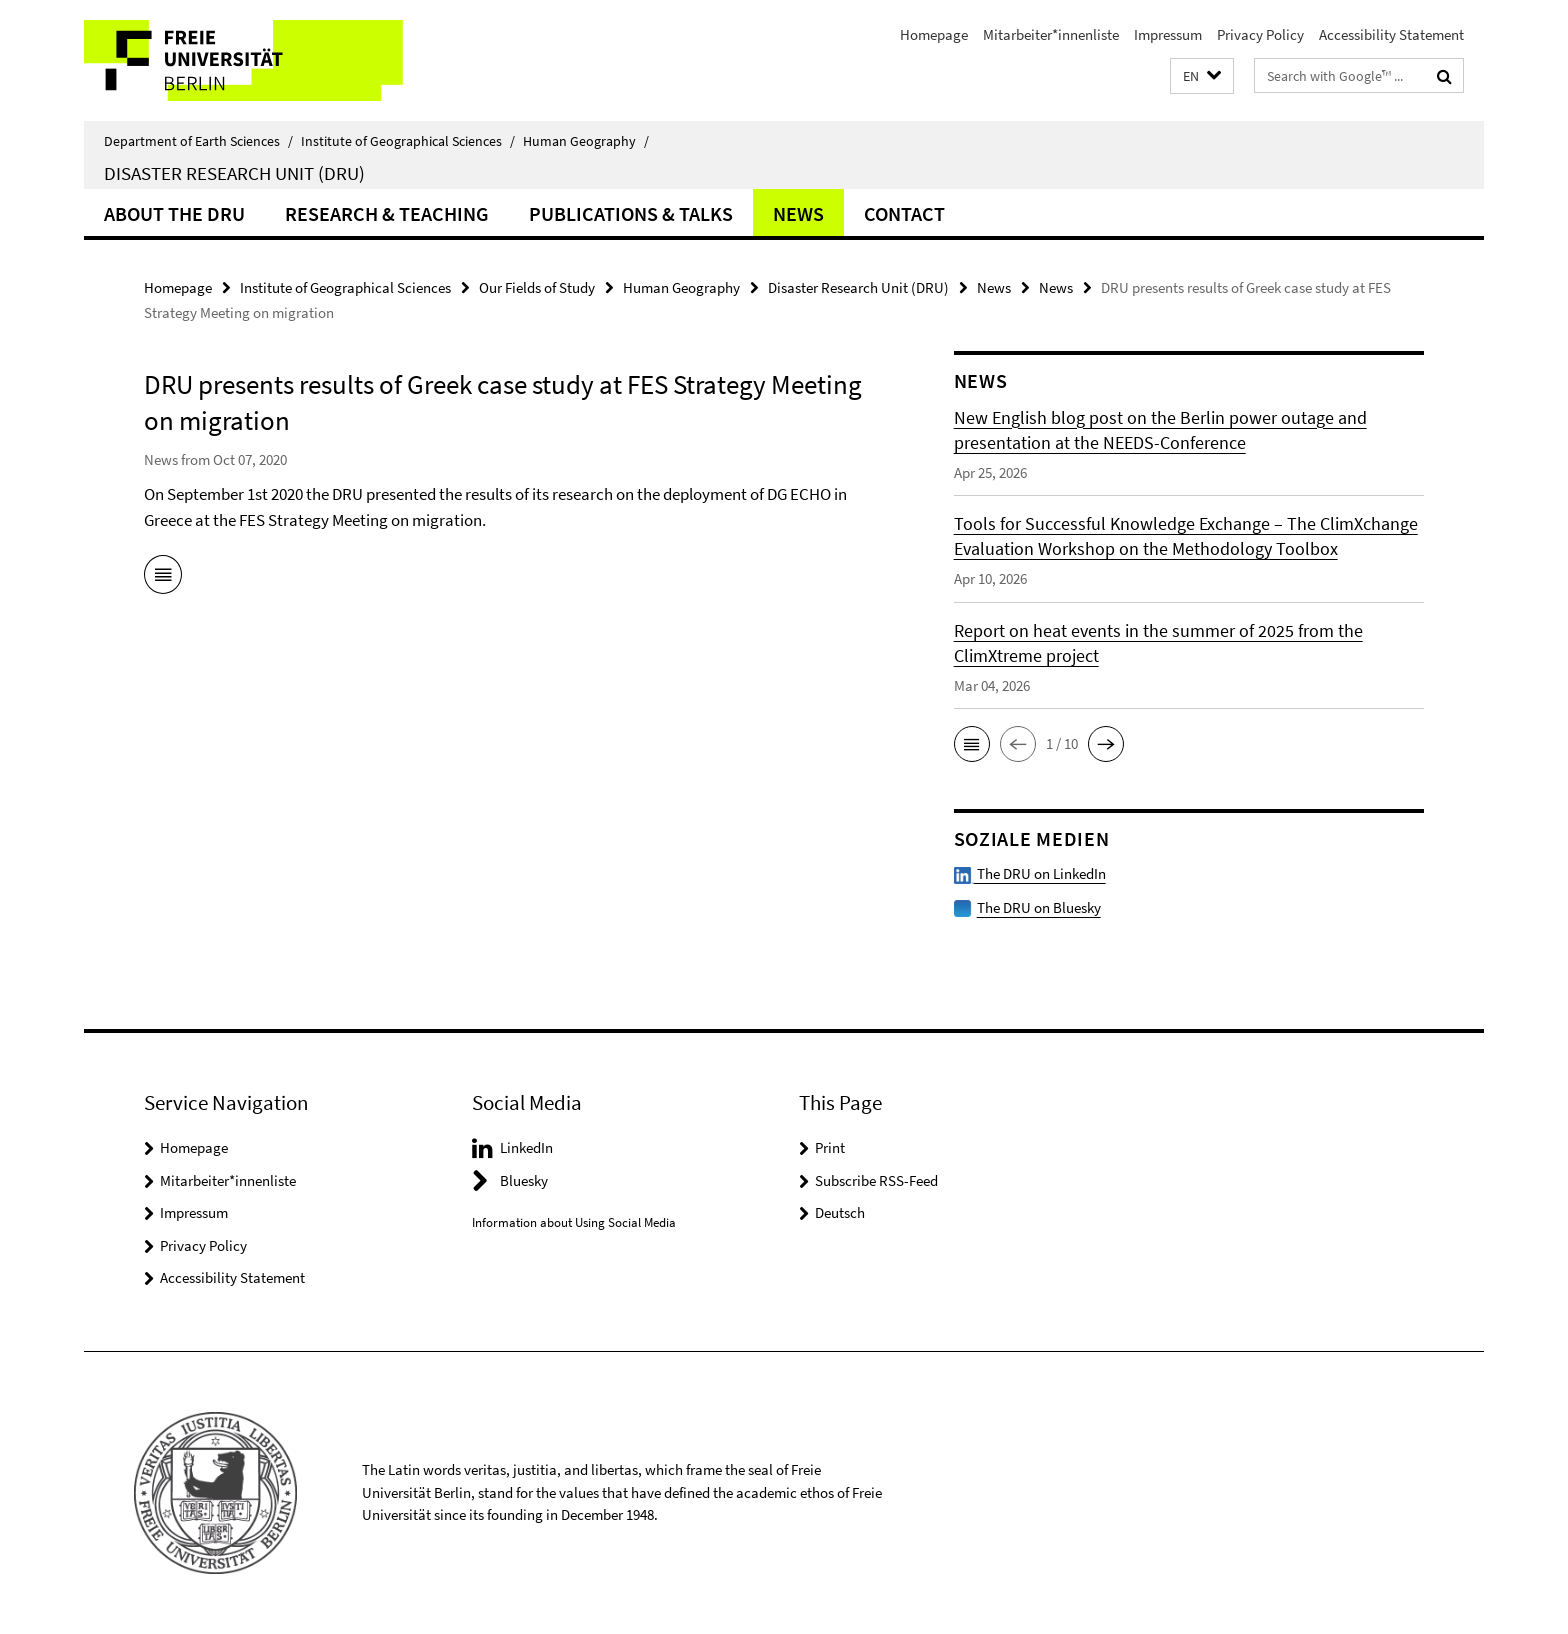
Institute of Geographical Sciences (408, 141)
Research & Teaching (387, 213)
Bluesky (524, 1180)
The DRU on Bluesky (1039, 907)
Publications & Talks (631, 213)
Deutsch (840, 1212)
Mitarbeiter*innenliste (1051, 34)
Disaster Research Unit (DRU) (234, 173)
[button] (1202, 76)
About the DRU (174, 213)
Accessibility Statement (1391, 34)
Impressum (1168, 34)
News (798, 213)
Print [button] (830, 1147)
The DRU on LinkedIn (1030, 873)
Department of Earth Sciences (198, 141)
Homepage (934, 34)
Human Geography (586, 141)
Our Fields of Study (537, 287)
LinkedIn (526, 1147)
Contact (904, 213)
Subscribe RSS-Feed (876, 1180)
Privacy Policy (1260, 34)
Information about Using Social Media (574, 1222)
